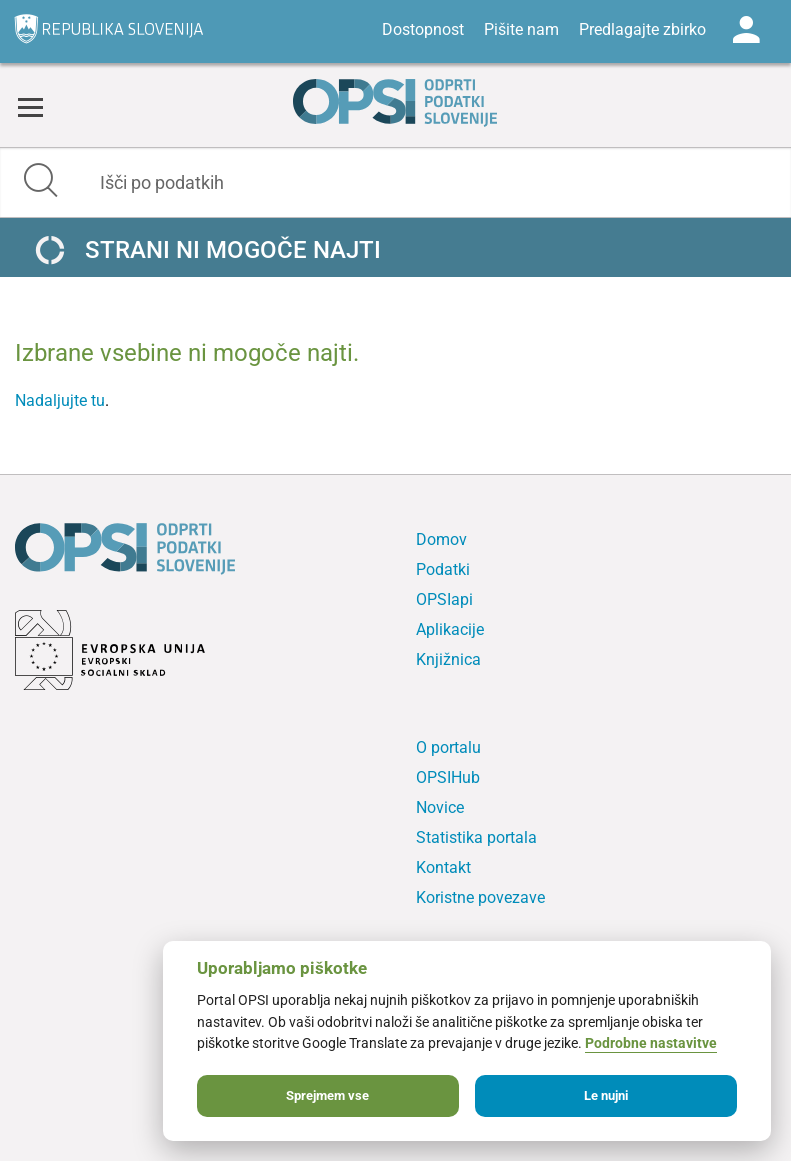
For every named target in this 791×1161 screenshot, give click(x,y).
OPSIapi (444, 599)
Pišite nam (521, 29)
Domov (441, 539)
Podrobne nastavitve (651, 1043)
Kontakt (443, 867)
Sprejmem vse (327, 1095)
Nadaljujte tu (60, 400)
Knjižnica (448, 659)
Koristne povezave (480, 897)
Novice (440, 807)
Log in (746, 30)
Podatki (443, 569)
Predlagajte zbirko (642, 29)
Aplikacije (450, 629)
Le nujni (606, 1095)
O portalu (448, 747)
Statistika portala (476, 837)
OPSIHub (448, 777)
